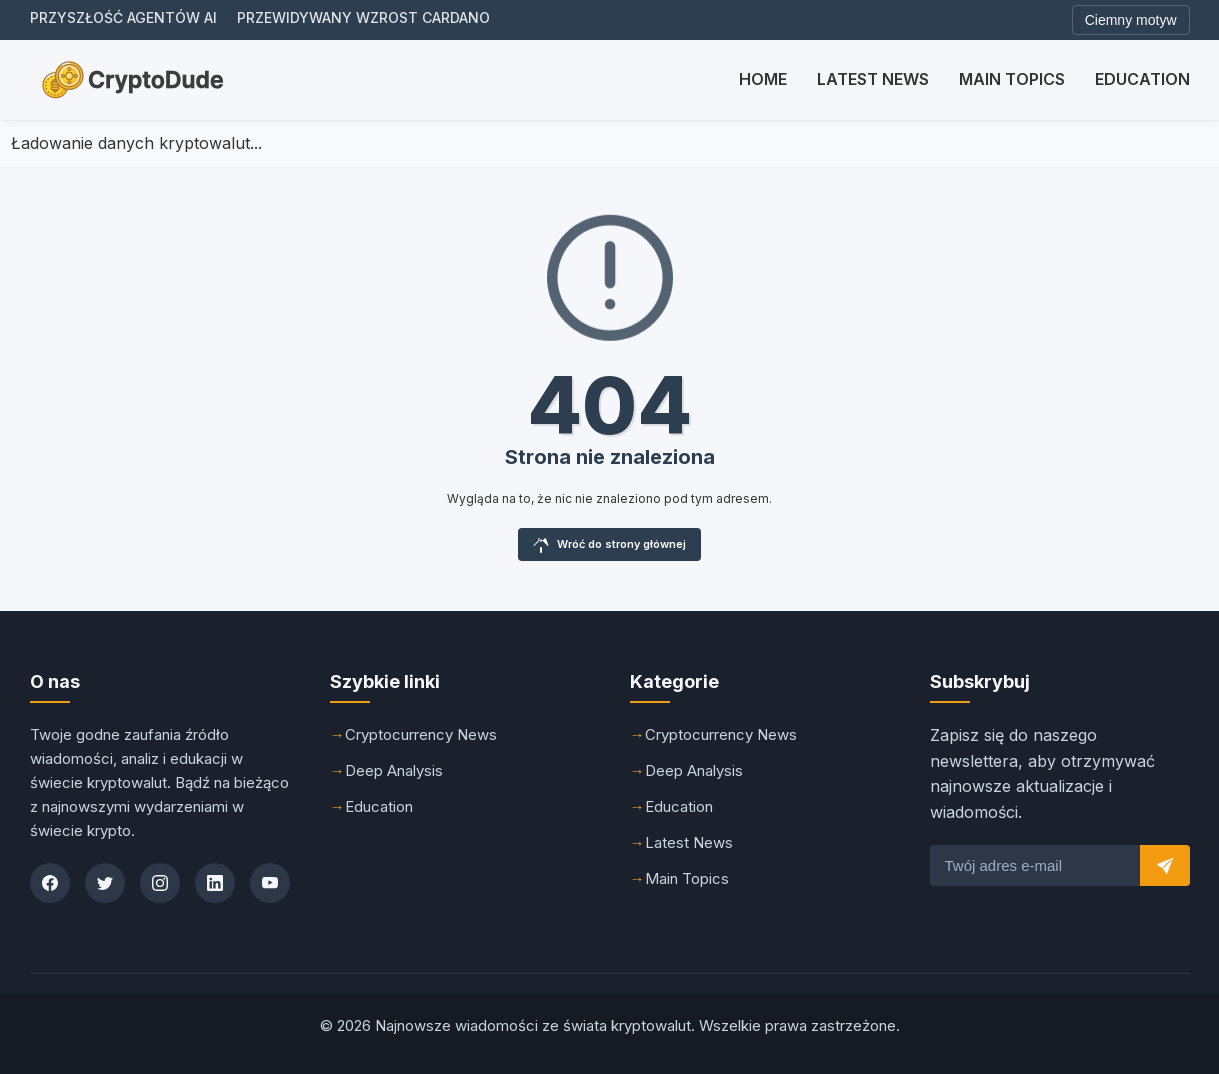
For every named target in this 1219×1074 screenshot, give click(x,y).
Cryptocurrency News (421, 734)
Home (763, 79)
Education (1142, 79)
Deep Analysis (394, 770)
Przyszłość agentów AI (123, 17)
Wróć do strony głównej (609, 545)
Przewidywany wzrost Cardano (363, 17)
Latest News (873, 79)
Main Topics (1012, 79)
